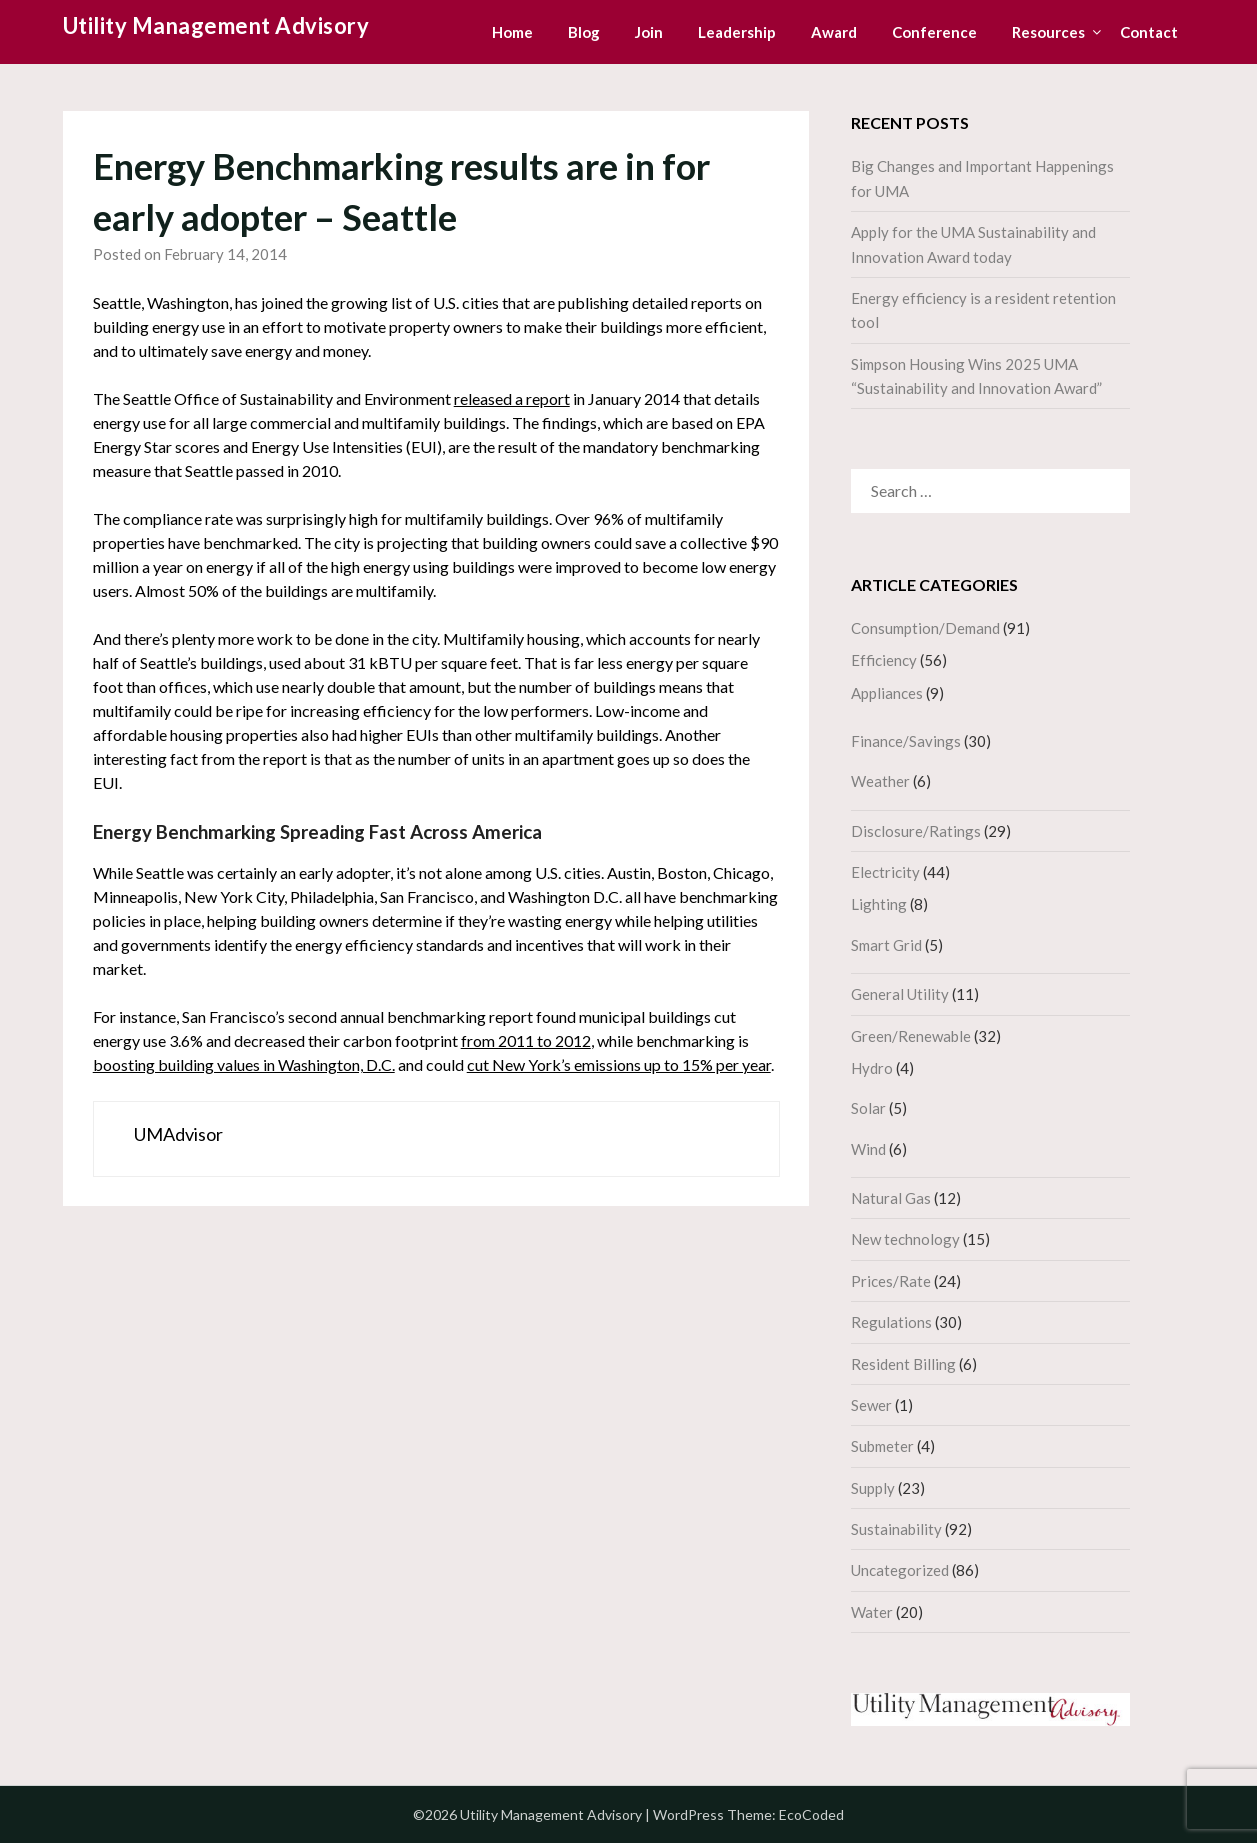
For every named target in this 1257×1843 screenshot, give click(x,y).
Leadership (737, 32)
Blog (584, 32)
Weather (880, 781)
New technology (905, 1239)
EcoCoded (811, 1814)
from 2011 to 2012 (526, 1040)
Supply (873, 1488)
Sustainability (896, 1529)
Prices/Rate (891, 1281)
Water (872, 1612)
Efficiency (884, 660)
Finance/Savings (906, 741)
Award (834, 32)
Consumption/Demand (925, 628)
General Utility (900, 994)
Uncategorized (900, 1570)
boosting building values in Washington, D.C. (244, 1064)
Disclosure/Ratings (916, 831)
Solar (868, 1108)
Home (512, 32)
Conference (934, 32)
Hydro (872, 1068)
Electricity (885, 872)
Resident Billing (903, 1364)
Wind (868, 1149)
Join (649, 32)
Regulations (891, 1322)
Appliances (887, 693)
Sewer (871, 1405)
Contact (1149, 32)
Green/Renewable (911, 1036)
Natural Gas (891, 1198)
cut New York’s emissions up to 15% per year (619, 1064)
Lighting (879, 904)
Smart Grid (886, 945)
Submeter (882, 1446)
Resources (1048, 32)
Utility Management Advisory (216, 25)
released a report (512, 398)
